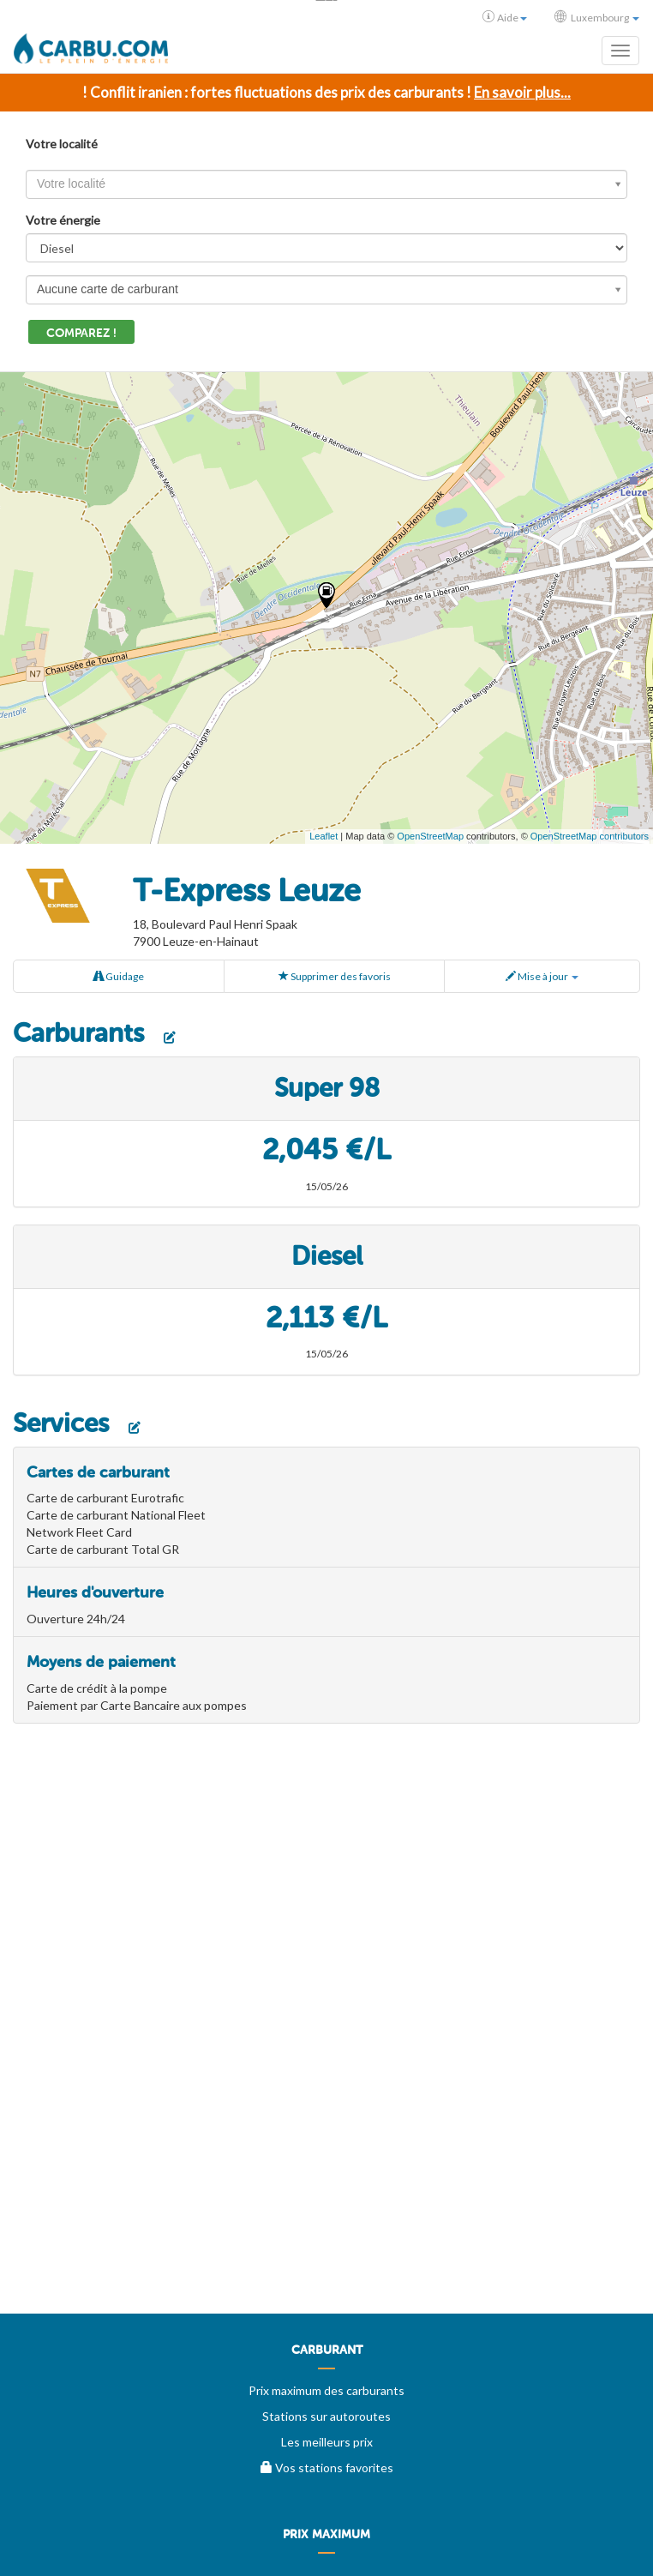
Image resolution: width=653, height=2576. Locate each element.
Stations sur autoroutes (326, 2416)
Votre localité (62, 143)
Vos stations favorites (327, 2467)
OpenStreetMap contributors (589, 836)
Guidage (118, 976)
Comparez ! (81, 333)
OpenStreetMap (430, 836)
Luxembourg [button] (596, 17)
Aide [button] (504, 17)
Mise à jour (542, 976)
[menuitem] (326, 2356)
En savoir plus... (522, 92)
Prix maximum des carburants (326, 2390)
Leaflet (323, 836)
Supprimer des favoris (335, 976)
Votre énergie (63, 220)
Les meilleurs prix (327, 2442)
